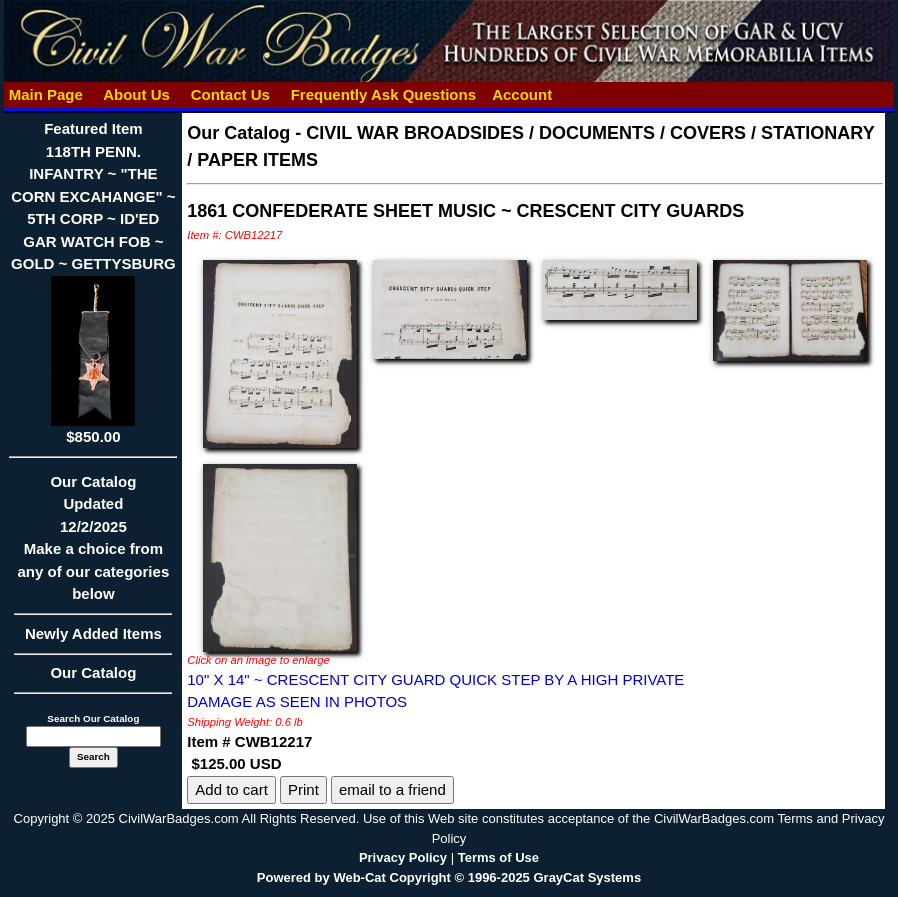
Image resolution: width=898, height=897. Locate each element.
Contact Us (230, 94)
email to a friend (392, 789)
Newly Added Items (93, 640)
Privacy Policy (403, 857)
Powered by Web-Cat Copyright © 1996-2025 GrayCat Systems (449, 877)
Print (303, 789)
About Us (137, 94)
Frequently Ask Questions (384, 94)
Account (522, 94)
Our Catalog (93, 672)
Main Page (45, 94)
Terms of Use (498, 857)
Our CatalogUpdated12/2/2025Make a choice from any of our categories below (93, 544)
